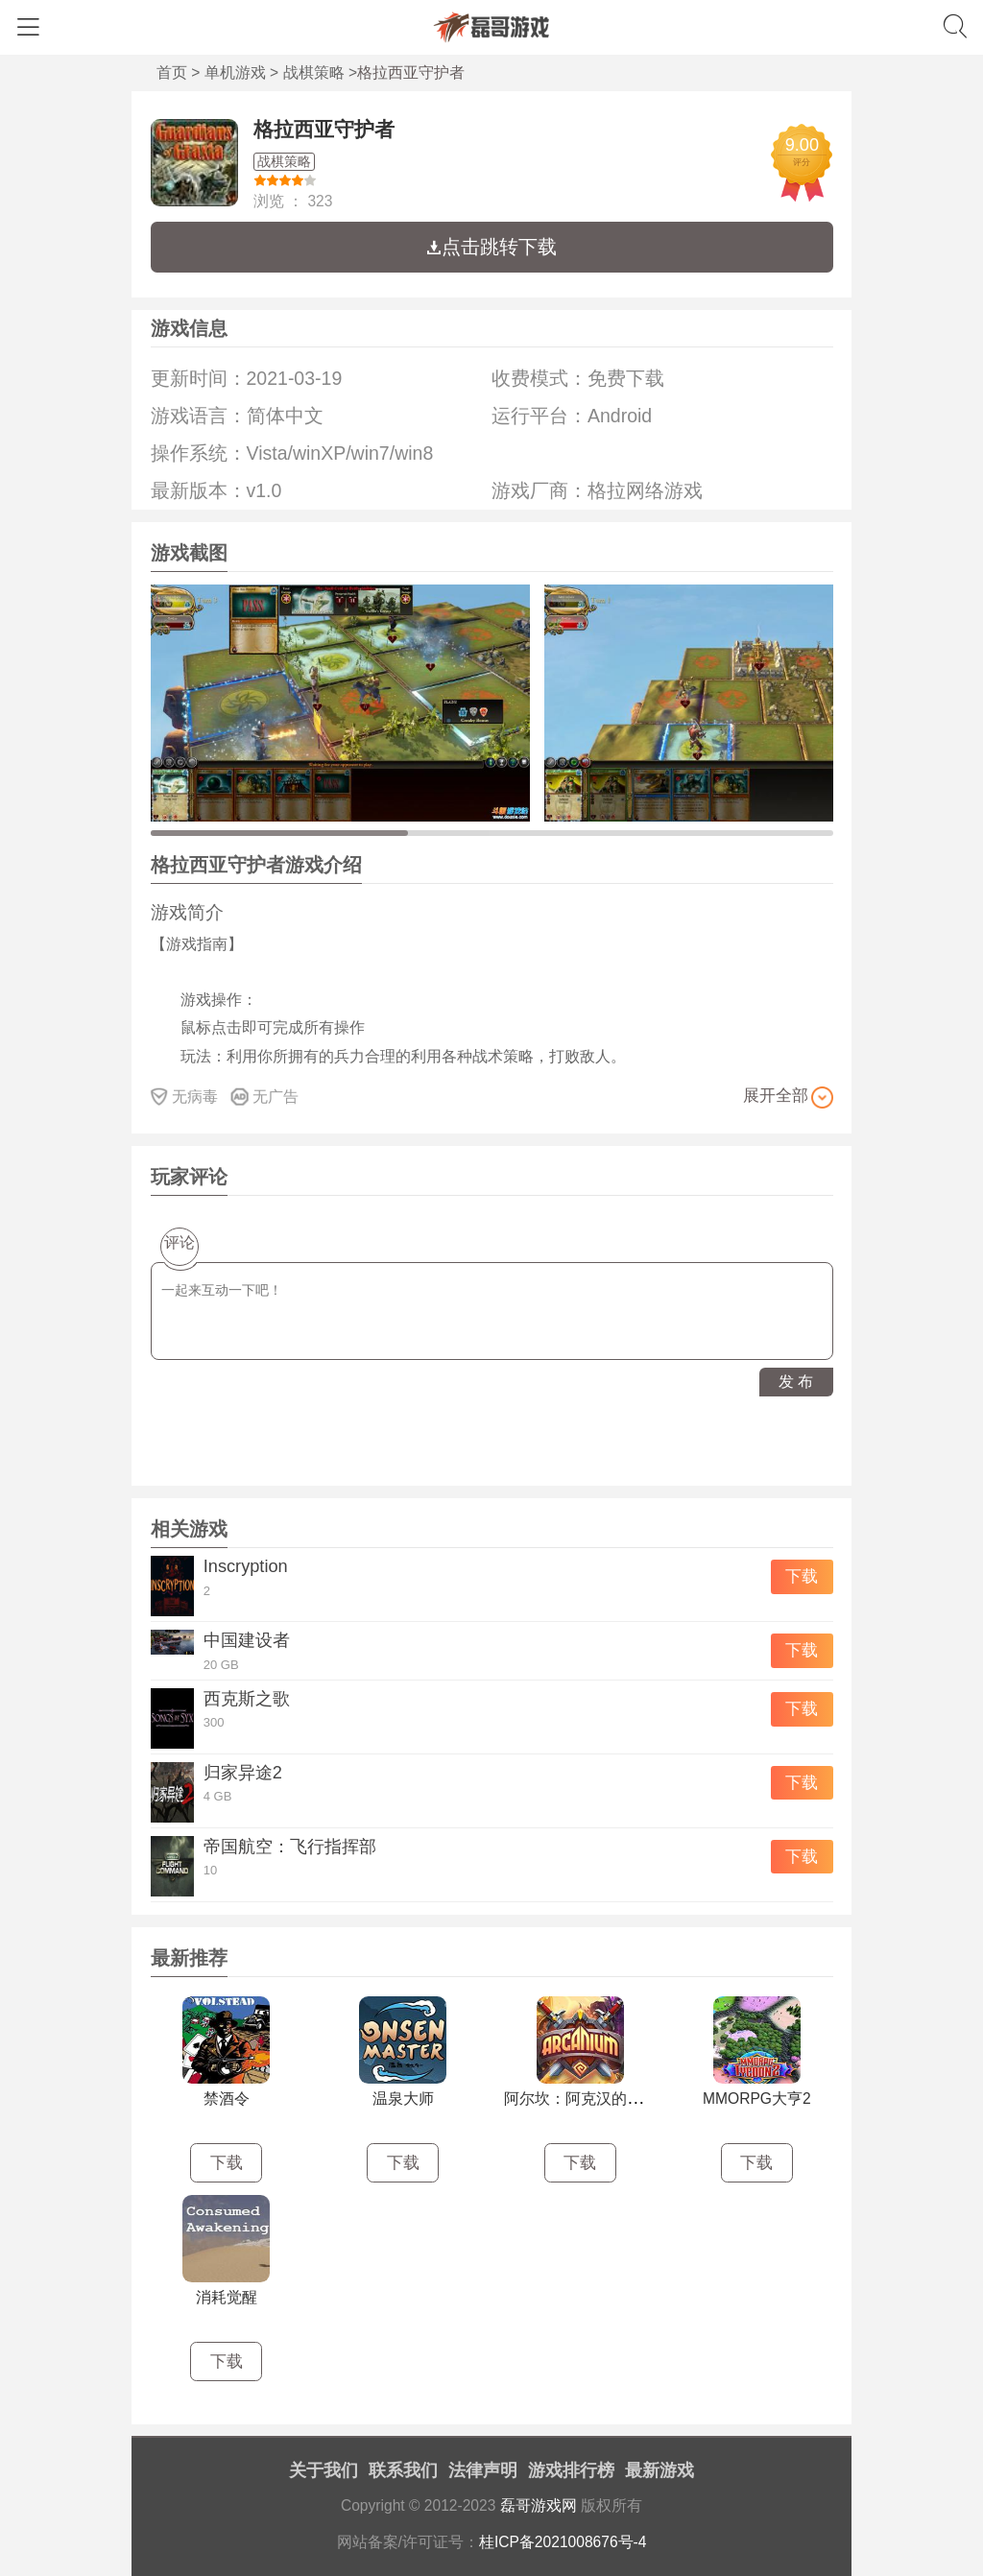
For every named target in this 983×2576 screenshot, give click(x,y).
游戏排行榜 (571, 2470)
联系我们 (403, 2470)
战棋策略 (314, 72)
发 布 (796, 1381)
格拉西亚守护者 (324, 129)
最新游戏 (659, 2470)
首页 (171, 72)
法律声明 (482, 2470)
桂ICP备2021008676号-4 (563, 2542)
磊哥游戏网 (538, 2505)
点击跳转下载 (491, 246)
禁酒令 (227, 2098)
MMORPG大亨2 (757, 2098)
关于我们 (323, 2470)
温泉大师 (403, 2098)
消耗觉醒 (226, 2297)
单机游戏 (235, 72)
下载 (801, 1576)
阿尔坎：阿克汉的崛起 (581, 2098)
